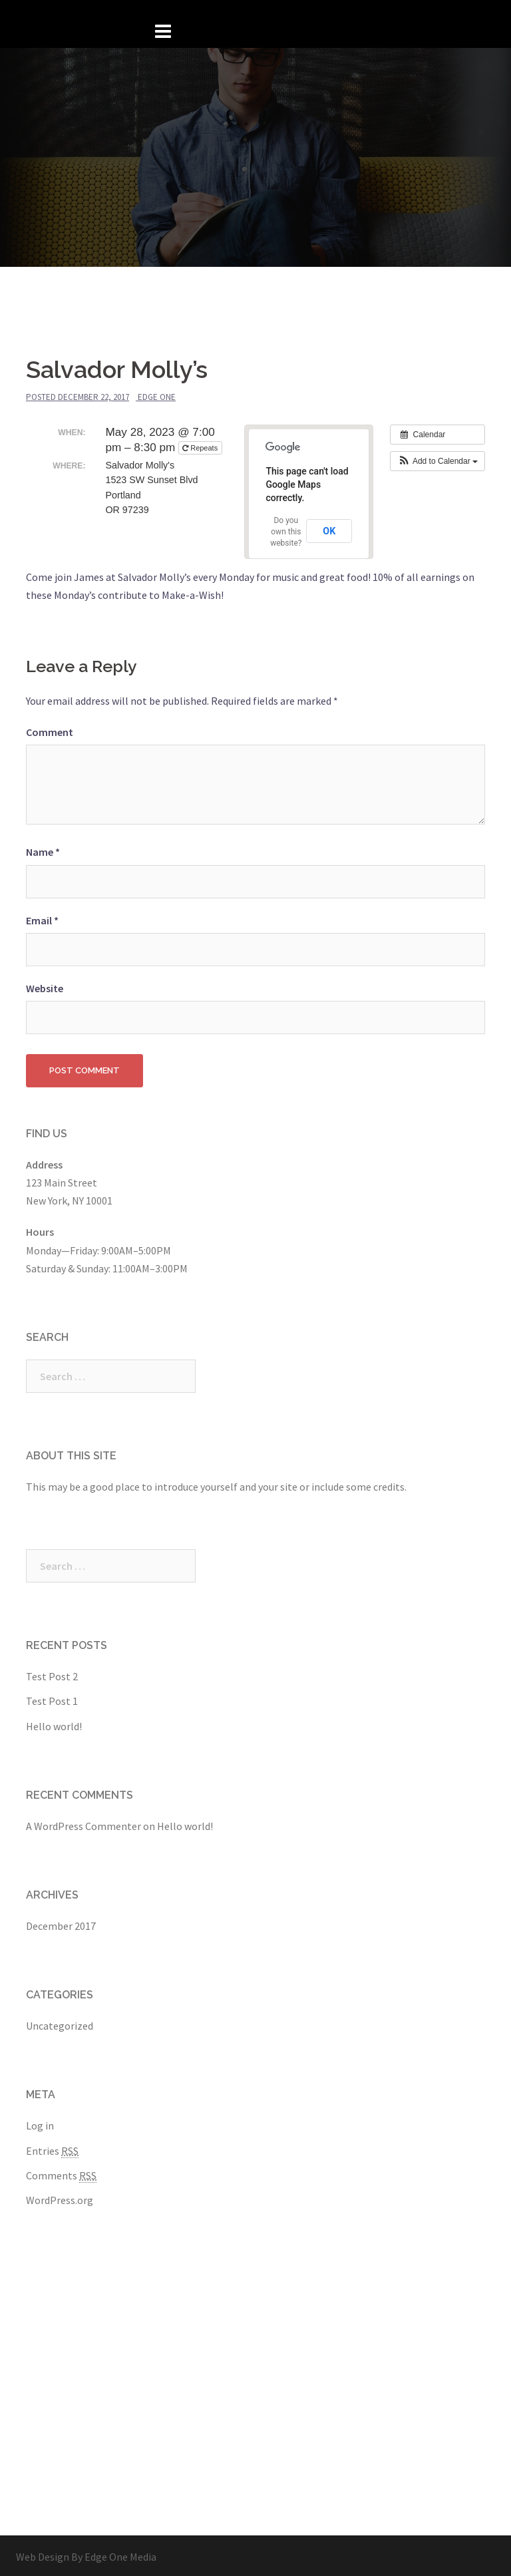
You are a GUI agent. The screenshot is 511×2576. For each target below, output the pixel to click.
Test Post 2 (52, 1673)
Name (43, 849)
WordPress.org (59, 2197)
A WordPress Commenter (83, 1823)
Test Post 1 (52, 1698)
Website (44, 985)
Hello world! (54, 1723)
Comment (49, 729)
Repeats (201, 445)
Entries (52, 2148)
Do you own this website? (285, 529)
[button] (437, 458)
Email (42, 917)
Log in (40, 2122)
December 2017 (61, 1923)
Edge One (157, 394)
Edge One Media (120, 2554)
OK (329, 528)
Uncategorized (59, 2023)
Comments (61, 2173)
